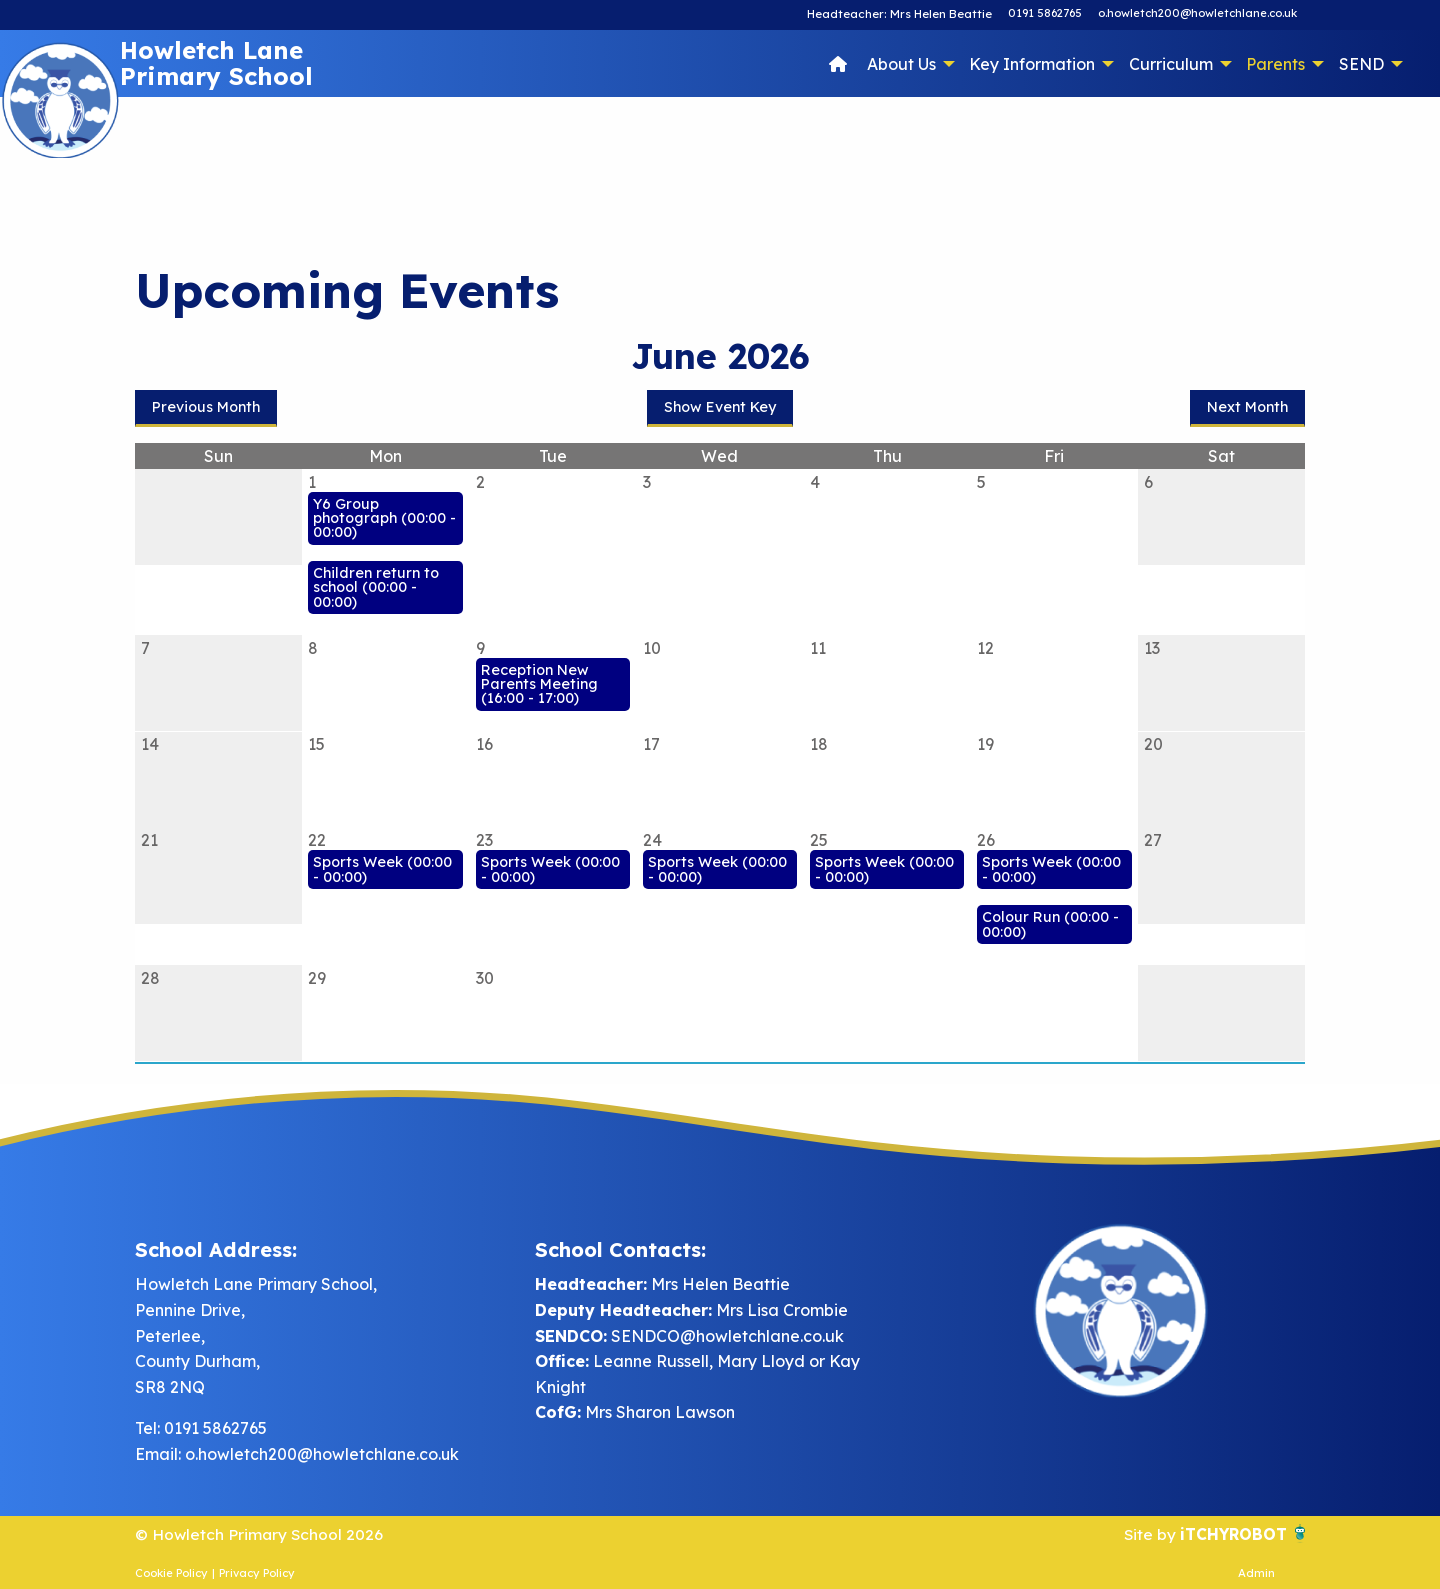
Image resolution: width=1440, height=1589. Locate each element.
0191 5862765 (1045, 13)
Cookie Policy (171, 1573)
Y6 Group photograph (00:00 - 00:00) (384, 518)
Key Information (1032, 64)
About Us (901, 64)
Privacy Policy (257, 1573)
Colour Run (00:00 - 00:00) (1050, 924)
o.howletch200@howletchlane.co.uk (1197, 13)
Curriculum (1171, 64)
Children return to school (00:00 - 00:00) (376, 587)
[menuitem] (838, 63)
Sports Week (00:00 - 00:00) (382, 869)
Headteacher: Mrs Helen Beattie (901, 13)
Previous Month (206, 407)
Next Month (1247, 407)
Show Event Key (720, 407)
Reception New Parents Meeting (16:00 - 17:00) (539, 684)
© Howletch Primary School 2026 (261, 1534)
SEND (1361, 64)
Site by (1149, 1534)
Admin (1256, 1573)
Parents (1275, 64)
